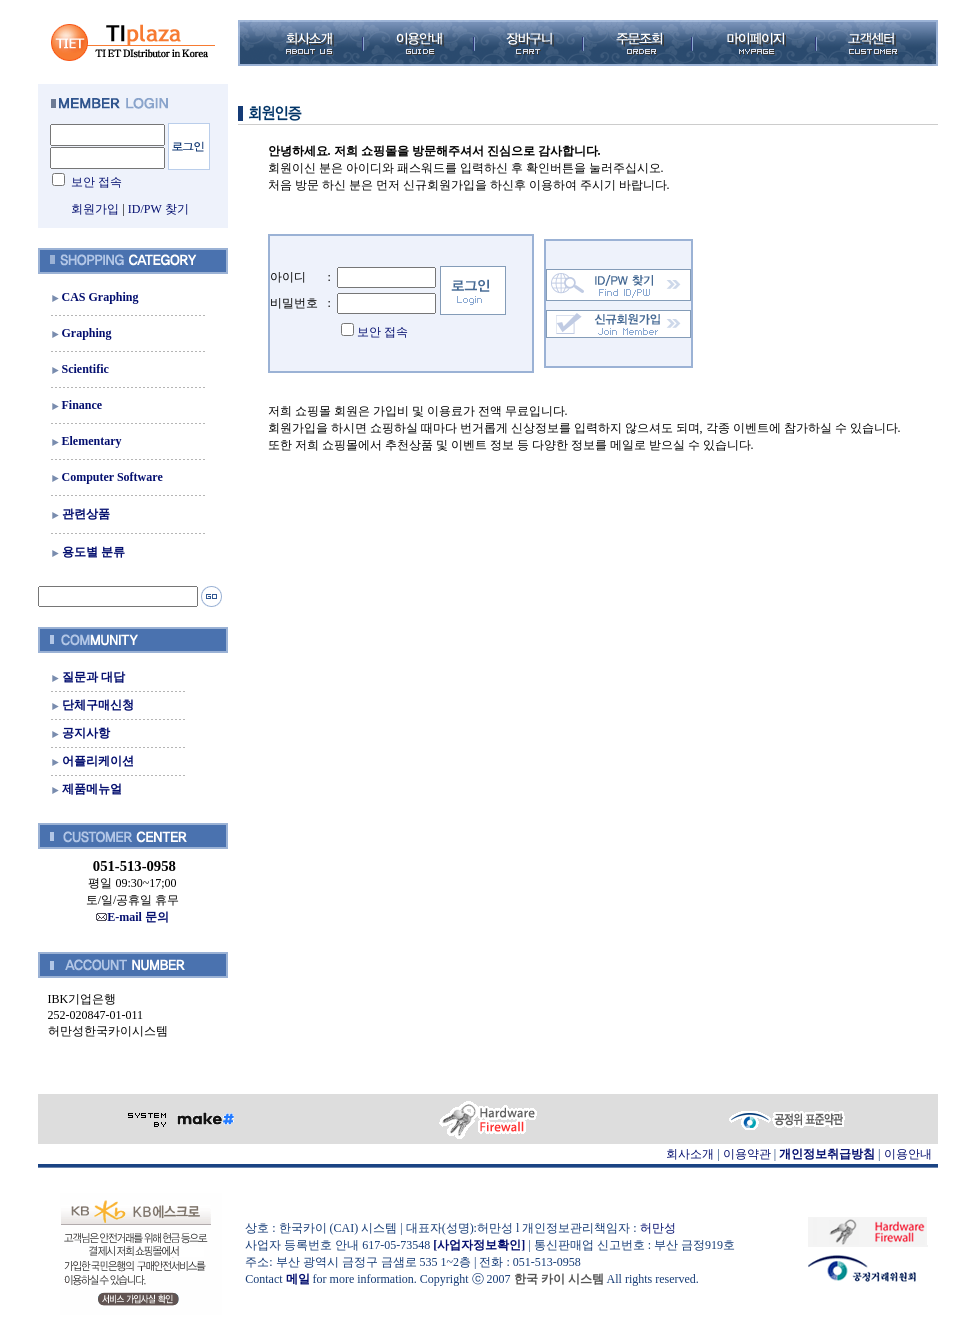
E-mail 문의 (132, 917)
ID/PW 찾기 (158, 209)
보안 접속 (96, 182)
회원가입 (95, 209)
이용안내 (908, 1154)
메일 (298, 1279)
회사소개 (690, 1154)
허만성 (658, 1228)
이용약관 (747, 1154)
